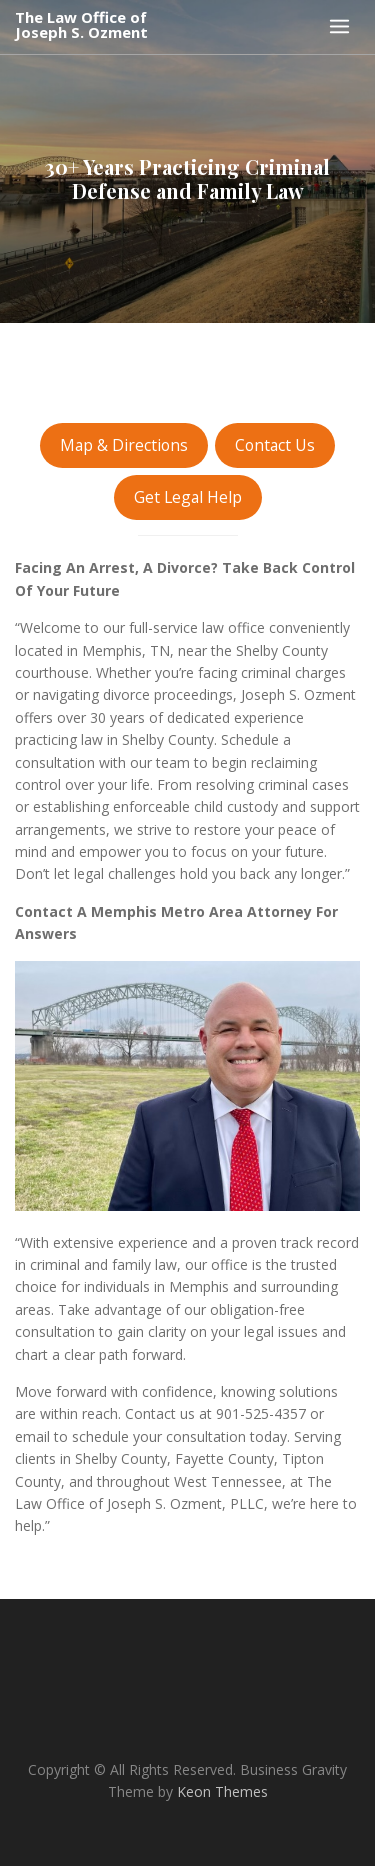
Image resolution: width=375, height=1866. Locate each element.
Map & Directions (124, 445)
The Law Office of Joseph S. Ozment (81, 25)
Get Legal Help (188, 497)
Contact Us (275, 445)
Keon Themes (222, 1791)
